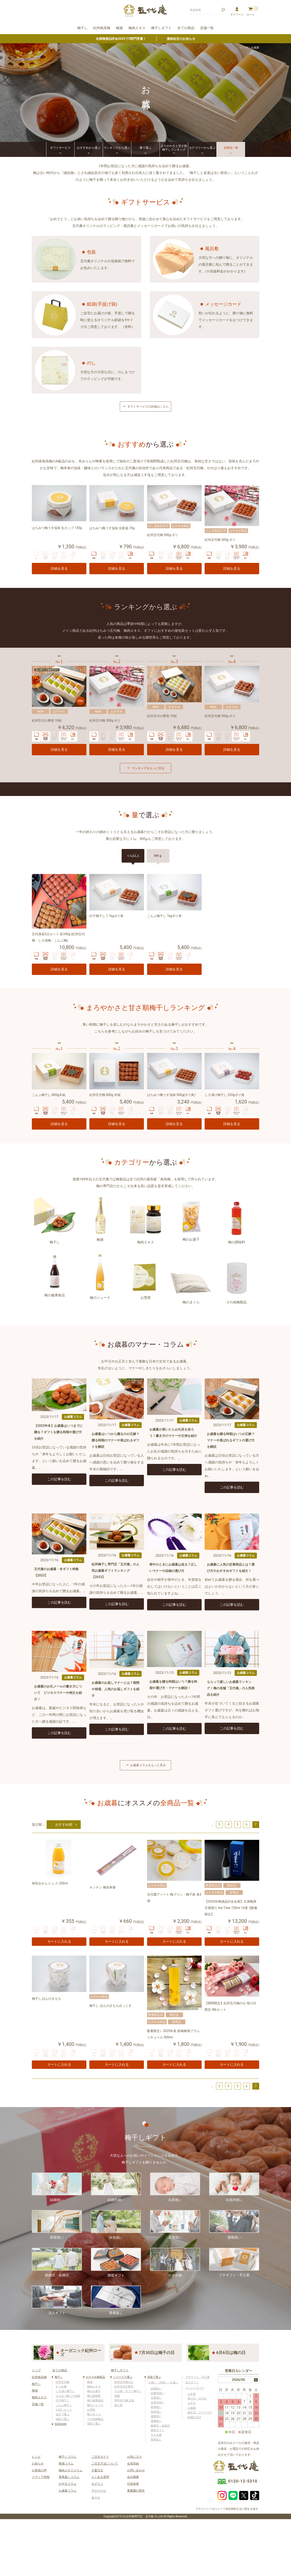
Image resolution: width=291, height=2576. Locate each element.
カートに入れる (59, 1950)
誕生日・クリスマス (200, 2421)
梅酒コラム (66, 2472)
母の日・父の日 (197, 2407)
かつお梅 (61, 2395)
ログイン (97, 2492)
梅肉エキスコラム (70, 2478)
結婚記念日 (194, 2425)
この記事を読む (59, 1485)
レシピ (36, 2465)
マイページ (98, 2499)
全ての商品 (185, 28)
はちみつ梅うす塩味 (68, 2404)
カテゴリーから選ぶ (202, 147)
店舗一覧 (207, 28)
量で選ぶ (145, 147)
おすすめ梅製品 (95, 2385)
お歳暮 (192, 2416)
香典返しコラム (69, 2485)
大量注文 (97, 2478)
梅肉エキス (137, 28)
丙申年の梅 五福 (124, 2409)
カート (95, 2506)
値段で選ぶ (62, 2427)
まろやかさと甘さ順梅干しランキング (174, 147)
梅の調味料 (94, 2404)
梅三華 (118, 2413)
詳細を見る (59, 571)
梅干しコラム (67, 2465)
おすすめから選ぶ (88, 147)
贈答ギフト (157, 2438)
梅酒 (119, 28)
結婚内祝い (157, 2401)
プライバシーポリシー (209, 2517)
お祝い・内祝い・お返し (163, 2390)
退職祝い (156, 2429)
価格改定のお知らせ (181, 38)
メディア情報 (41, 2485)
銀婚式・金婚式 (160, 2434)
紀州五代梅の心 (123, 2390)
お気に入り (134, 2465)
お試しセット (64, 2418)
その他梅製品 (95, 2427)
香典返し (156, 2448)
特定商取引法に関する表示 (241, 2517)
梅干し (82, 28)
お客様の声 (39, 2478)
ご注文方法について (104, 2472)
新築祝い (156, 2415)
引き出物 (156, 2443)
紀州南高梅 (101, 28)
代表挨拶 (133, 2492)
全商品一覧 (230, 147)
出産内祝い (157, 2411)
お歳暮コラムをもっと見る (148, 1773)
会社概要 (133, 2485)
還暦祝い (156, 2425)
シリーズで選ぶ (122, 2385)
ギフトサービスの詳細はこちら (148, 408)
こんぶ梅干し (64, 2413)
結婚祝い (156, 2397)
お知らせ (38, 2472)
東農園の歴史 (136, 2499)
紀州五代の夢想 (123, 2395)
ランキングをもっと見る (148, 773)
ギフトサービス (60, 147)
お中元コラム (67, 2492)
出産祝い (156, 2406)
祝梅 (117, 2404)
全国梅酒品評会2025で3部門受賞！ (121, 38)
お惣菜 (91, 2418)
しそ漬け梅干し (65, 2399)
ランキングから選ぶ (117, 147)
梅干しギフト (161, 28)
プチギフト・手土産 (197, 2385)
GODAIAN (60, 2432)
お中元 (192, 2411)
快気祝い (156, 2420)
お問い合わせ (136, 2478)
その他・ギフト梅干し (128, 2399)
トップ (244, 47)
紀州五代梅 (62, 2390)
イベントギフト (194, 2396)
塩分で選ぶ (62, 2423)
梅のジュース (95, 2413)
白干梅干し (62, 2409)
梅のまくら (94, 2423)
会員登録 (133, 2472)
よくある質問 (100, 2485)
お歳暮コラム (67, 2499)
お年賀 (192, 2402)
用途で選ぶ (154, 2385)
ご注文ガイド (100, 2465)
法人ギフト (192, 2390)
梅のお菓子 (94, 2399)
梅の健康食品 (95, 2409)
